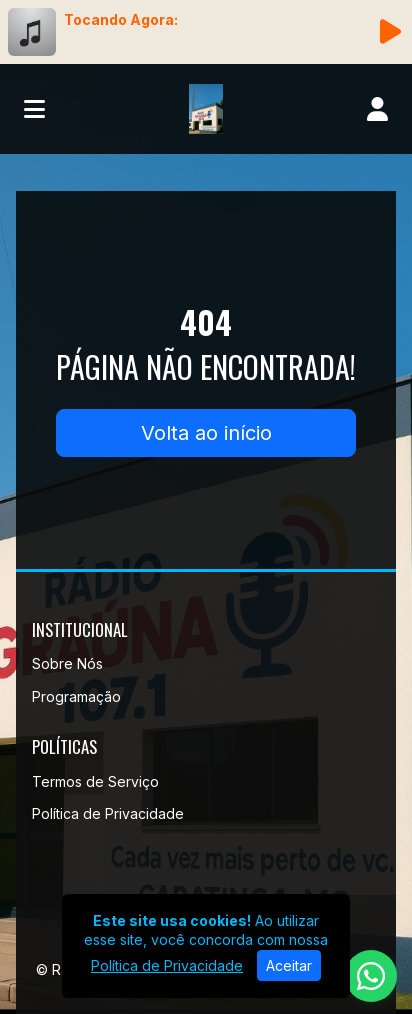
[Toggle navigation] (34, 109)
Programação (76, 696)
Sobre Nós (67, 663)
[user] (377, 109)
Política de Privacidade (108, 813)
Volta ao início (206, 433)
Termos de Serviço (95, 781)
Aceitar (289, 965)
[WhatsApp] (371, 976)
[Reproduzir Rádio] (390, 32)
